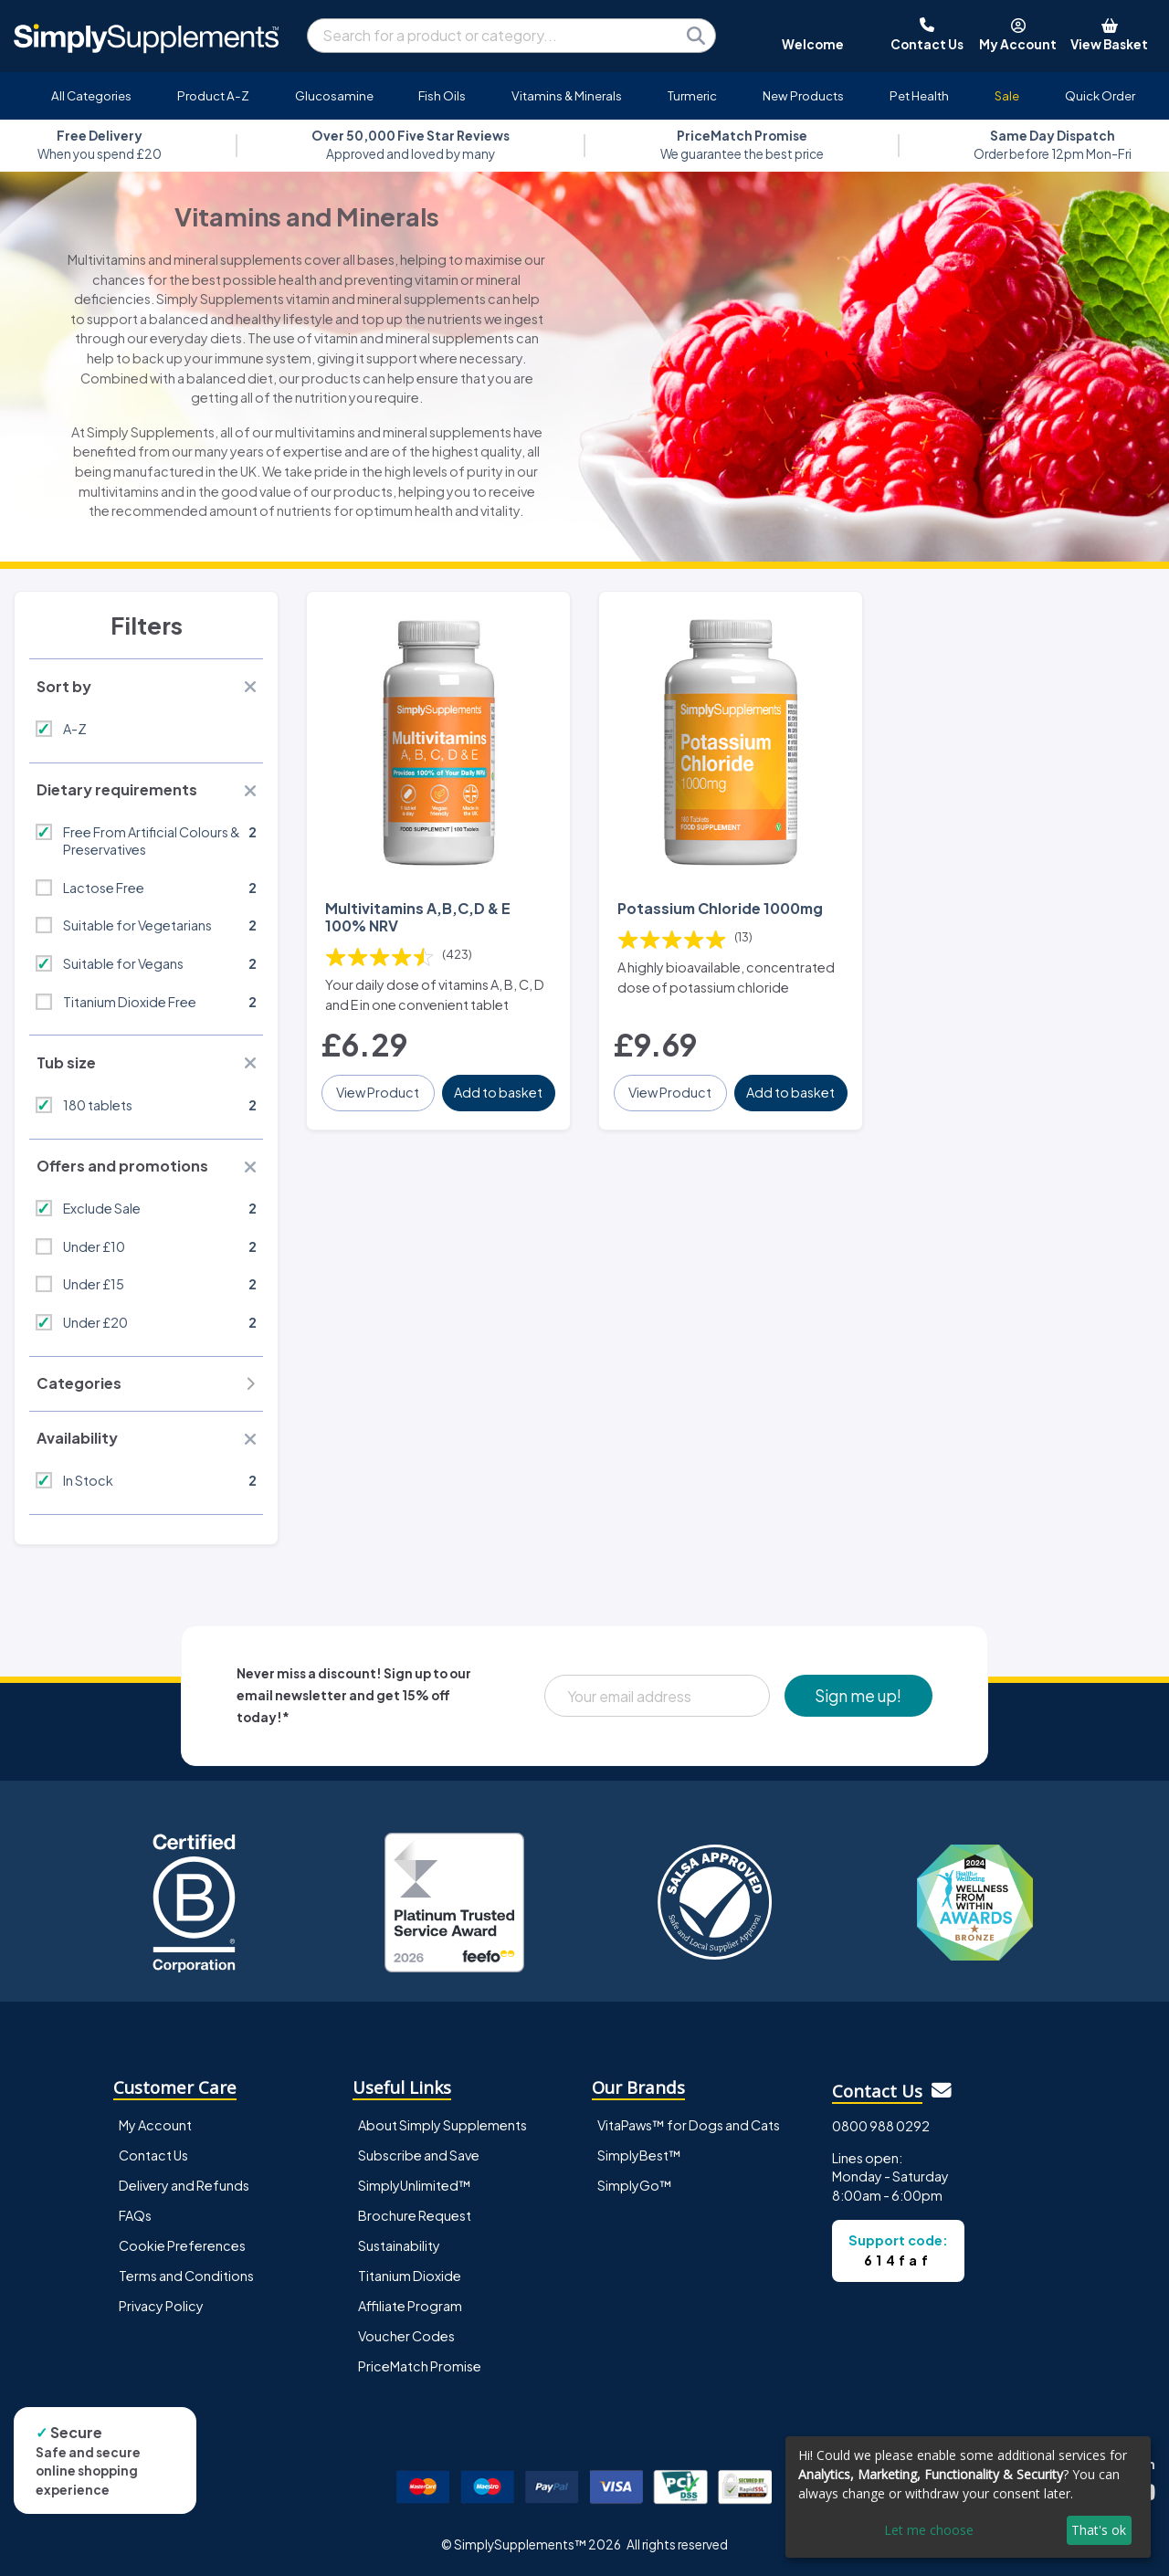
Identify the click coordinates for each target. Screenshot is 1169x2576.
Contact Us (153, 2155)
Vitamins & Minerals (566, 95)
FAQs (135, 2215)
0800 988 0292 (881, 2125)
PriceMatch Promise (419, 2366)
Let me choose (929, 2530)
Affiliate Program (410, 2305)
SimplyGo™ (634, 2185)
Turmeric (692, 95)
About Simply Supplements (442, 2125)
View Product (377, 1092)
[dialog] (968, 2497)
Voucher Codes (406, 2336)
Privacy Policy (161, 2305)
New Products (803, 95)
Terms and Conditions (186, 2275)
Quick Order (1100, 95)
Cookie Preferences (182, 2245)
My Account (155, 2125)
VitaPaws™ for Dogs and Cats (688, 2125)
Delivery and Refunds (184, 2185)
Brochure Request (414, 2215)
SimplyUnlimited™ (414, 2185)
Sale (1007, 95)
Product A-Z (213, 95)
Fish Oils (442, 95)
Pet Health (919, 95)
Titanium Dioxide (409, 2275)
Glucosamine (334, 95)
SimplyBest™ (639, 2155)
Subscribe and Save (418, 2155)
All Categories (91, 95)
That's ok (1098, 2530)
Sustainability (399, 2245)
